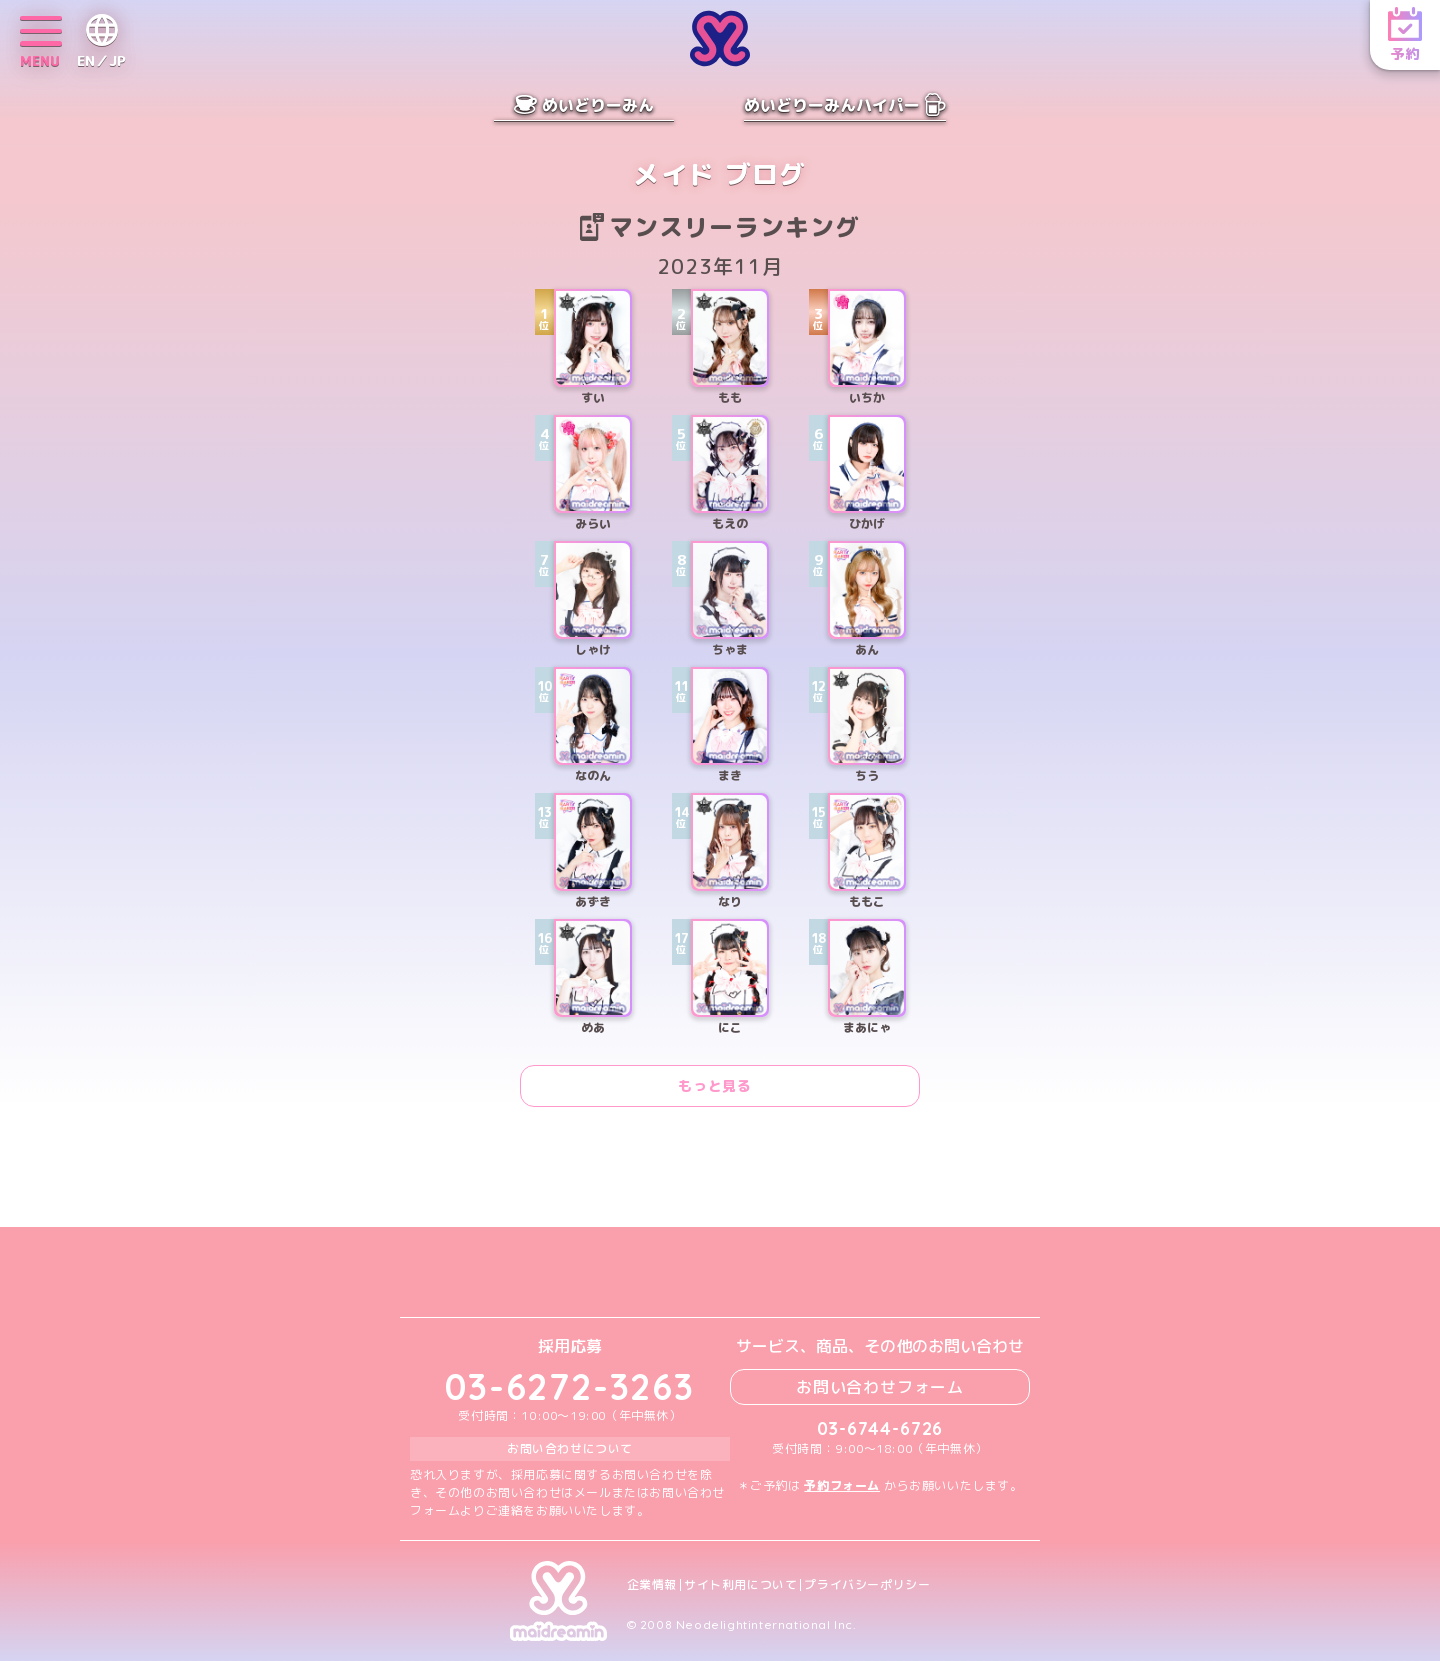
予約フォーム (842, 1485)
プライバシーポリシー (867, 1585)
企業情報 (652, 1585)
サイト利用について (740, 1585)
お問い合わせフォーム (880, 1387)
